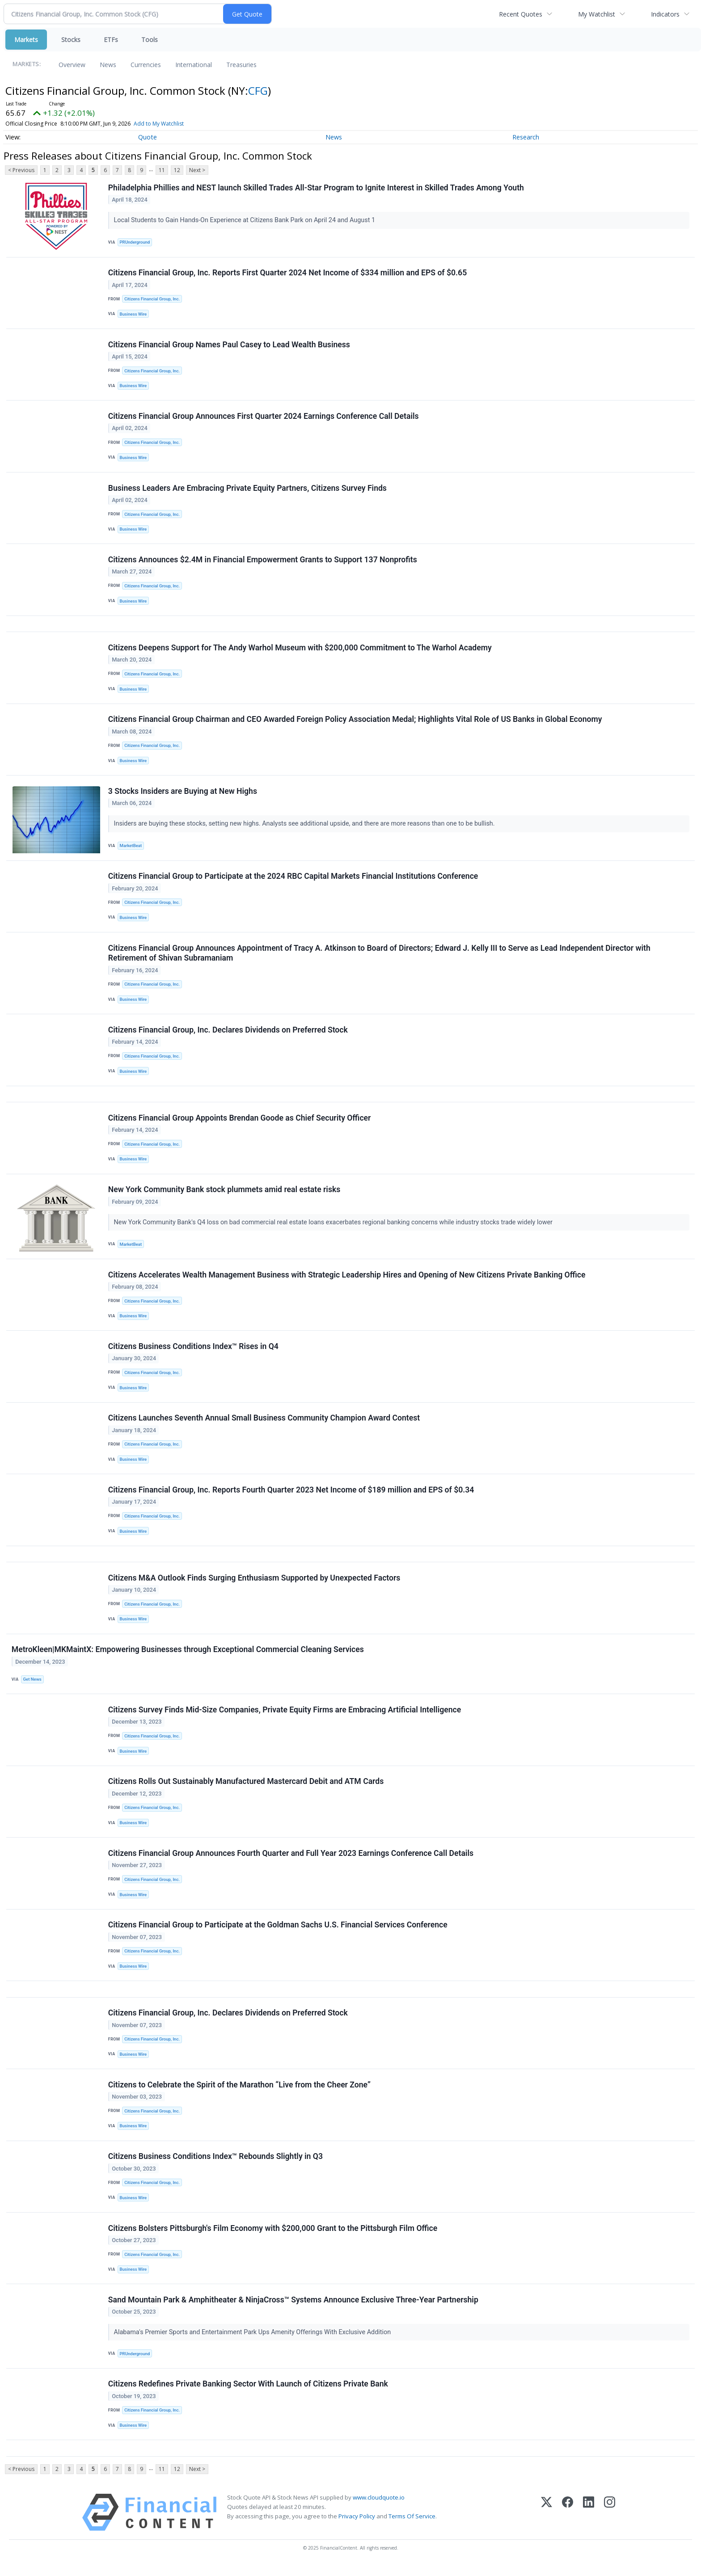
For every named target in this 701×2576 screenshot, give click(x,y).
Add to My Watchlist (159, 123)
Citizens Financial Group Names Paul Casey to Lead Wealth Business (229, 345)
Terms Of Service (412, 2527)
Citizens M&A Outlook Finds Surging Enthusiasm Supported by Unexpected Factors (254, 1584)
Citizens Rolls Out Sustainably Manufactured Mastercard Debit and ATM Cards (246, 1788)
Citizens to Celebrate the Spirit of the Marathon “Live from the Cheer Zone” (239, 2093)
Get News (32, 1686)
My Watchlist (596, 14)
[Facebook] (567, 2523)
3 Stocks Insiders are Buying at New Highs (182, 793)
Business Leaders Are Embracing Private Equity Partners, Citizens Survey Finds (247, 489)
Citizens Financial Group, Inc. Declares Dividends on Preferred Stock (228, 1033)
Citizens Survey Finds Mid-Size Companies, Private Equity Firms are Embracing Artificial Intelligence (284, 1716)
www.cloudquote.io (379, 2508)
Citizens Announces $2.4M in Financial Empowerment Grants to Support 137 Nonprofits (262, 561)
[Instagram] (609, 2523)
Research (525, 137)
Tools (149, 39)
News (108, 64)
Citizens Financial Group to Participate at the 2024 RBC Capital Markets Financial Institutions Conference (293, 879)
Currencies (146, 64)
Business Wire (133, 314)
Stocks (70, 39)
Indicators (665, 14)
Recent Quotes (520, 14)
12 (177, 170)
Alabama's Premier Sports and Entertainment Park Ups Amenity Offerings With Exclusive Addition (253, 2342)
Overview (72, 64)
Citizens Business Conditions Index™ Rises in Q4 (193, 1351)
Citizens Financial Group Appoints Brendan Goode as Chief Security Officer (239, 1122)
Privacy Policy (356, 2527)
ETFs (111, 39)
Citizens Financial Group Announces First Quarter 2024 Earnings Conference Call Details (263, 417)
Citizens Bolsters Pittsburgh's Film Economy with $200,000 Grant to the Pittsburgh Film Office (272, 2238)
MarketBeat (131, 848)
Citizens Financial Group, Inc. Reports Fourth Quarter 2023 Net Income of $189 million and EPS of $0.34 (291, 1495)
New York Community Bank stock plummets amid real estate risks (224, 1194)
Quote (147, 137)
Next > (197, 170)
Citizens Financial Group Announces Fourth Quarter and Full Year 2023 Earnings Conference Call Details (290, 1861)
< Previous (21, 170)
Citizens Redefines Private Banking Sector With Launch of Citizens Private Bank (248, 2394)
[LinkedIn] (588, 2523)
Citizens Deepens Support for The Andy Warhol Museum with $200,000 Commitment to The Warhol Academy (300, 649)
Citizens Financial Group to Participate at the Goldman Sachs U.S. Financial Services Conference (278, 1933)
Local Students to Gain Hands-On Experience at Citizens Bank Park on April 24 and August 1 (245, 220)
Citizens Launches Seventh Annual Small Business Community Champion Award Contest (264, 1423)
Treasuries (241, 64)
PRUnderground (135, 242)
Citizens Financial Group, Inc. (152, 299)
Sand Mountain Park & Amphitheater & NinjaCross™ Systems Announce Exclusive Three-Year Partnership (293, 2310)
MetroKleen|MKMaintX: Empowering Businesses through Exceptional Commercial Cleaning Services (188, 1656)
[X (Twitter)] (546, 2523)
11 (162, 170)
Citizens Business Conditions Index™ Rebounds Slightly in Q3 (215, 2165)
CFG (258, 90)
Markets (26, 39)
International (193, 64)
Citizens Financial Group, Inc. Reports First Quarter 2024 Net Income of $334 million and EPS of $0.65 (287, 273)
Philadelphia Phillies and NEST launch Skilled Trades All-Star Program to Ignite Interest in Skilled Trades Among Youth (316, 187)
